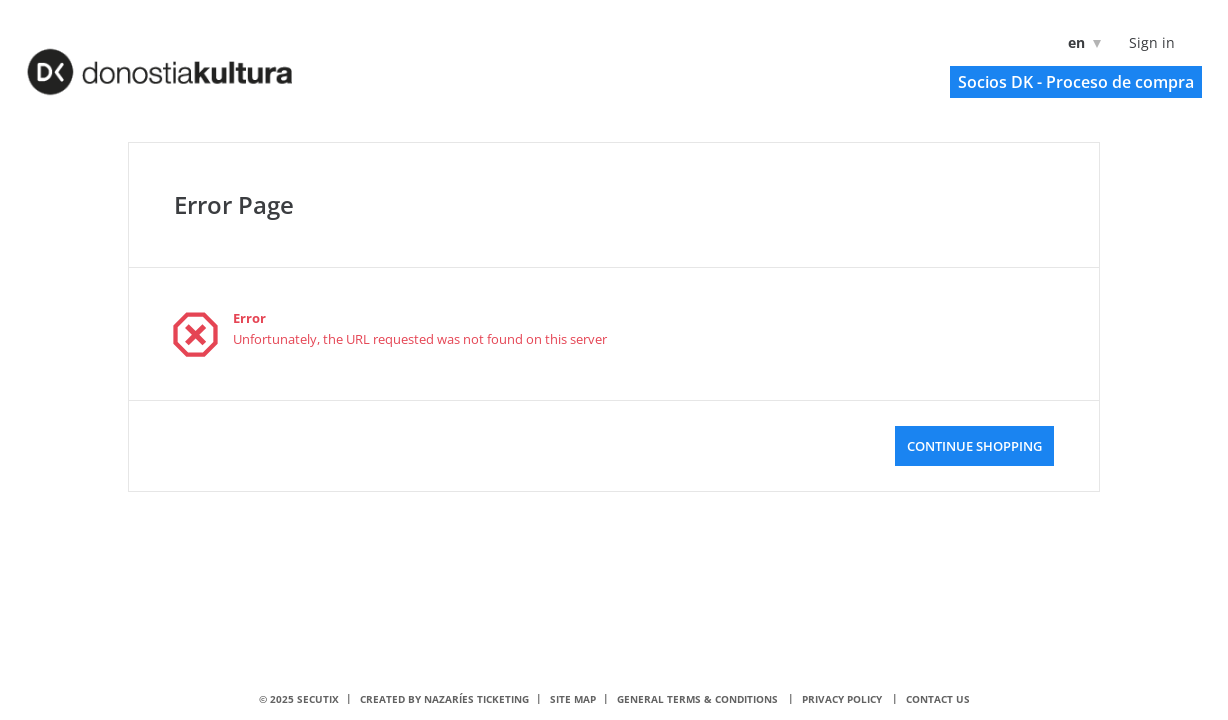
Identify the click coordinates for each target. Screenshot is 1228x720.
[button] (1076, 82)
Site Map (573, 699)
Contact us (938, 699)
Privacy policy (842, 699)
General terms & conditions (697, 699)
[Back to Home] (186, 61)
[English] (1080, 42)
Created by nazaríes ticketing (444, 699)
